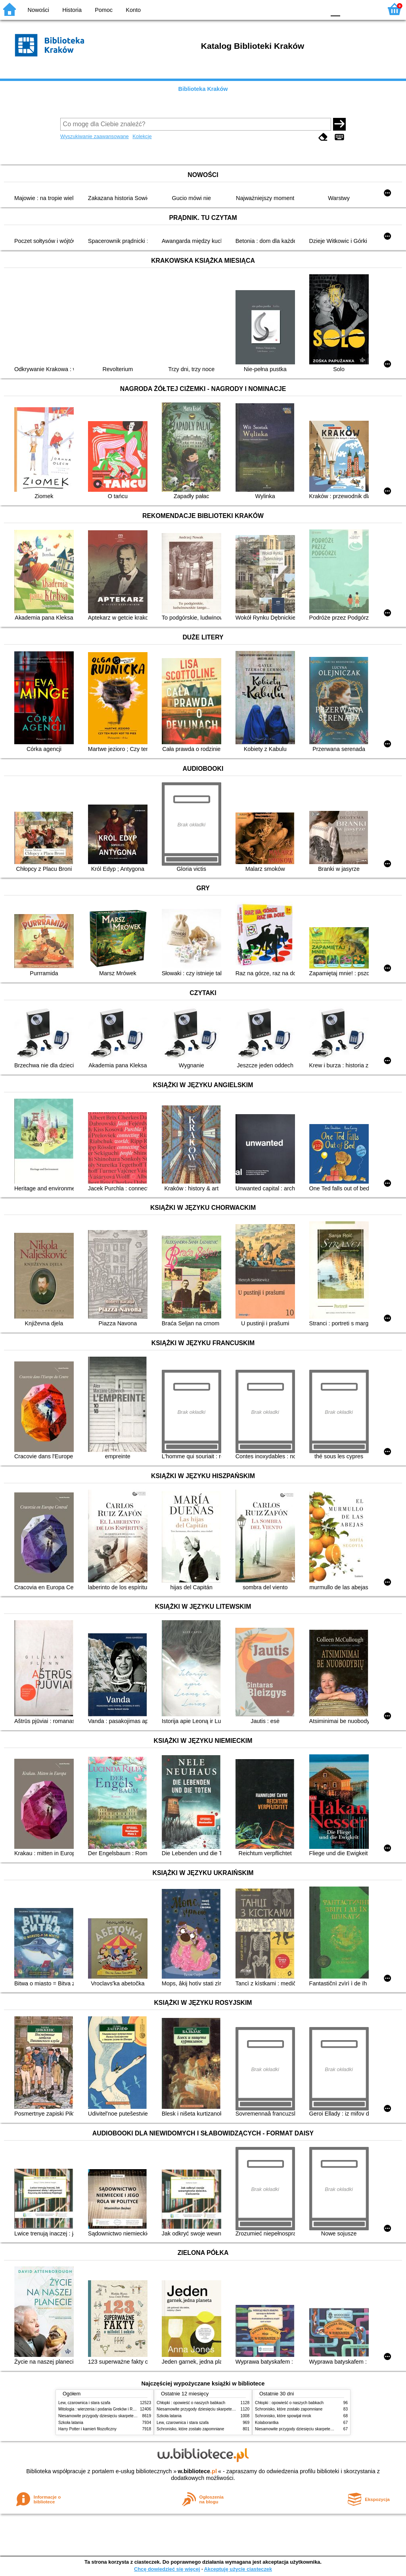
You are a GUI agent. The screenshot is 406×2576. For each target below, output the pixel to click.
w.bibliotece (197, 2471)
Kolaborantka (266, 2422)
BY (317, 9)
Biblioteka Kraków (203, 89)
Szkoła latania (70, 2422)
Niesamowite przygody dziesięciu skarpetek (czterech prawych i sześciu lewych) (129, 2416)
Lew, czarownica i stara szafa (84, 2403)
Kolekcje (141, 136)
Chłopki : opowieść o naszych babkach (191, 2403)
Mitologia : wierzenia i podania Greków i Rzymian (102, 2409)
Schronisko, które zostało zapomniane (190, 2429)
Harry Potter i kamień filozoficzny (87, 2429)
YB (301, 9)
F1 (349, 9)
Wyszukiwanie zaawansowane (94, 136)
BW (285, 9)
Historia (72, 10)
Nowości (38, 10)
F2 (367, 9)
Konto (133, 10)
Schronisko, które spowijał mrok (283, 2416)
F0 (335, 9)
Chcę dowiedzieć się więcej (167, 2569)
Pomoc (104, 10)
